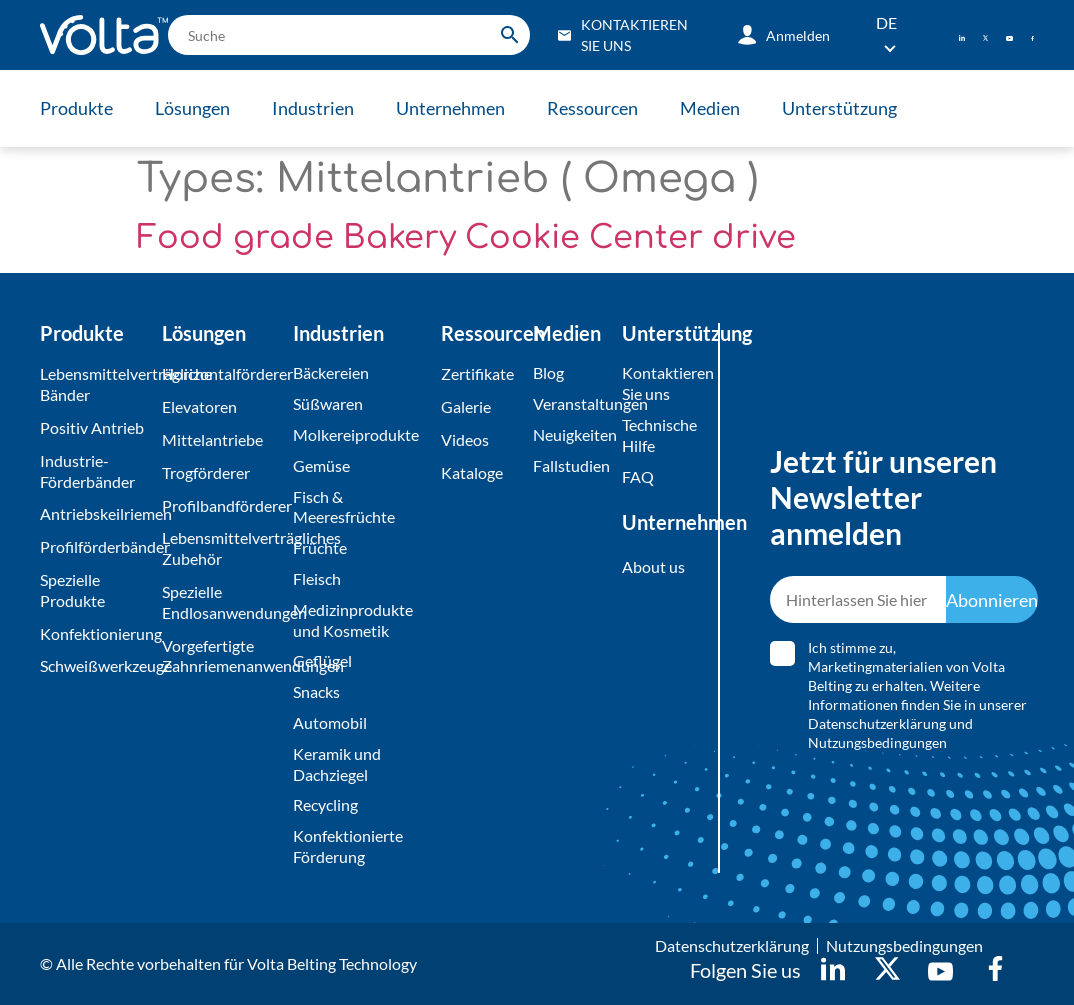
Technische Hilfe (658, 435)
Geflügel (322, 660)
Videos (465, 439)
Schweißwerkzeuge (96, 665)
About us (653, 566)
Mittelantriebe (212, 439)
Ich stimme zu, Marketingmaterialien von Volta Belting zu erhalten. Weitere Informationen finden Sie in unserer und (917, 694)
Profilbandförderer (222, 505)
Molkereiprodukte (356, 434)
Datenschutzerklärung (877, 723)
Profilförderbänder (96, 546)
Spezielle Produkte (72, 590)
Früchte (320, 547)
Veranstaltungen (572, 403)
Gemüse (321, 465)
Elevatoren (199, 406)
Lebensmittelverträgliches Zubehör (222, 548)
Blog (548, 372)
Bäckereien (331, 372)
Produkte (76, 108)
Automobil (330, 722)
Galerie (466, 406)
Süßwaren (328, 403)
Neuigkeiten (572, 434)
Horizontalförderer (222, 373)
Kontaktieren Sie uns (658, 383)
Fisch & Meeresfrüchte (344, 507)
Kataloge (472, 472)
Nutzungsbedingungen (877, 742)
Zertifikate (477, 373)
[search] (349, 35)
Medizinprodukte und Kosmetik (353, 620)
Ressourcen (592, 108)
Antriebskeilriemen (96, 513)
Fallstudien (571, 465)
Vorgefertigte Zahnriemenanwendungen (222, 656)
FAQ (638, 476)
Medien (710, 108)
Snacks (316, 691)
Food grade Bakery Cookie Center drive (466, 237)
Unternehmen (450, 108)
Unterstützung (839, 108)
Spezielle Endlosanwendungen (222, 602)
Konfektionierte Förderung (348, 846)
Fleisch (317, 578)
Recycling (325, 804)
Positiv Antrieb (92, 427)
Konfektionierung (96, 633)
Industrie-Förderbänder (87, 471)
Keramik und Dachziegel (337, 764)
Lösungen (192, 108)
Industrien (313, 108)
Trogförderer (206, 472)
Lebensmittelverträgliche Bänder (96, 384)
